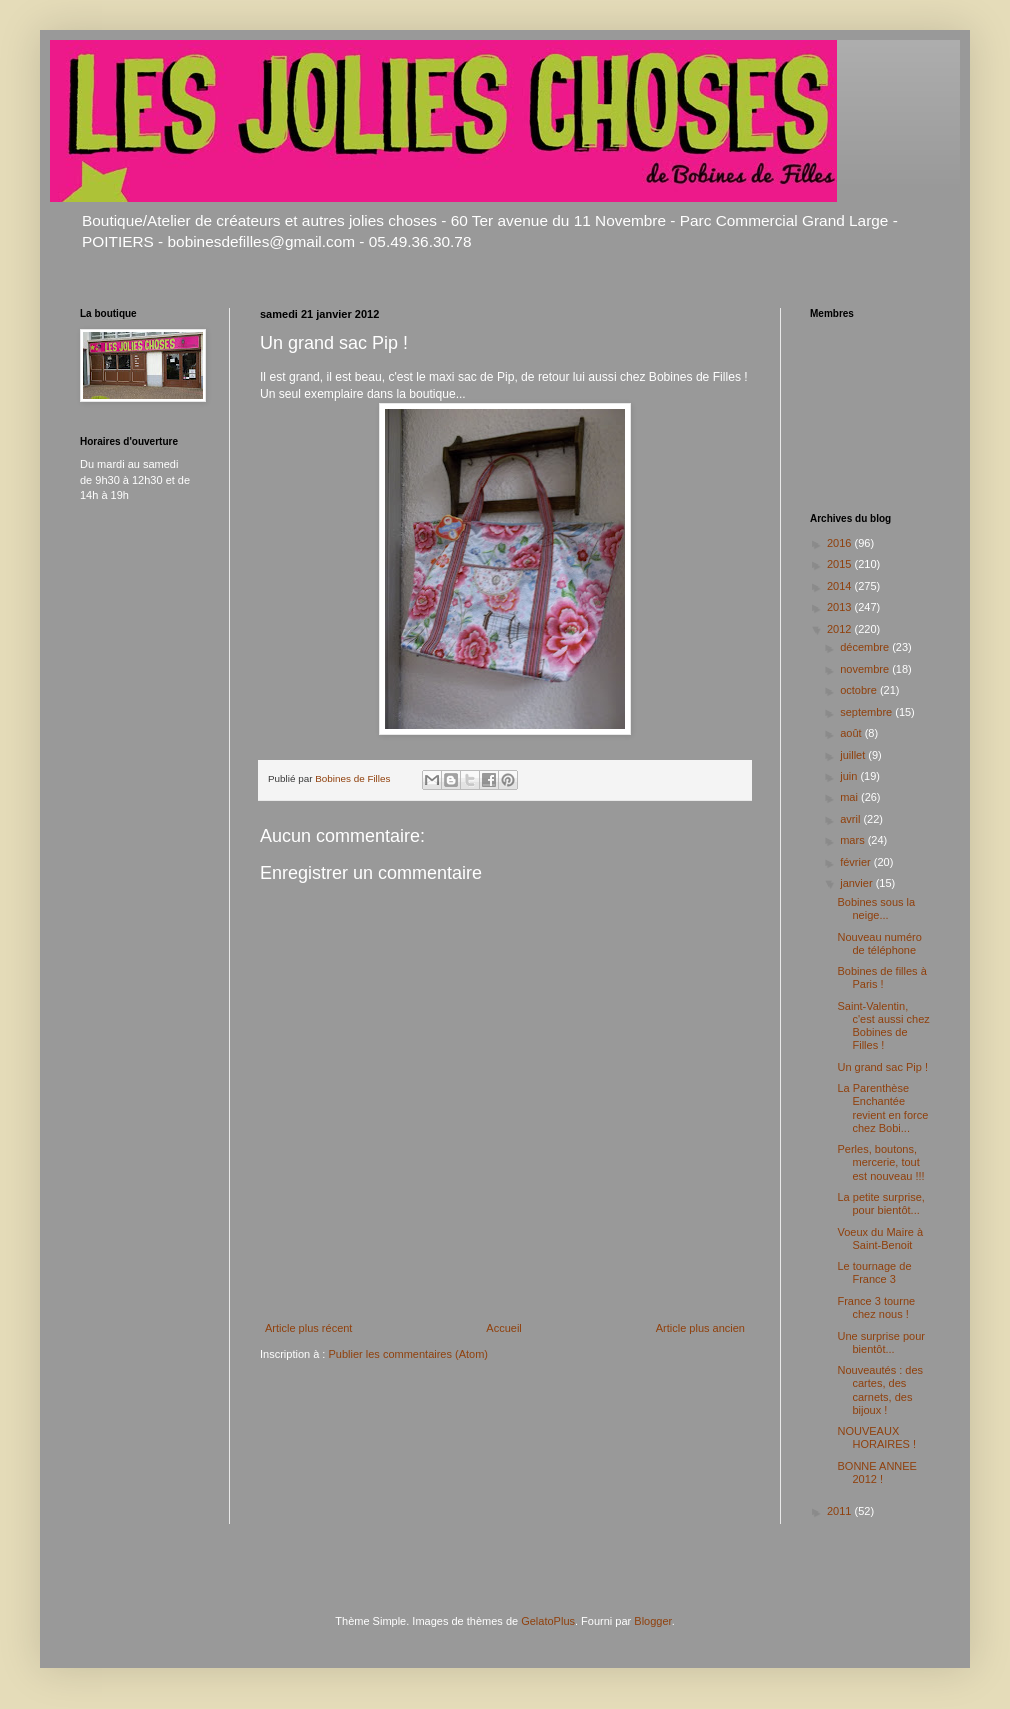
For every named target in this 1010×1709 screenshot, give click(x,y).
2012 (841, 629)
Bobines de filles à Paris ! (881, 977)
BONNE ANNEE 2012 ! (876, 1472)
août (852, 733)
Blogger (652, 1621)
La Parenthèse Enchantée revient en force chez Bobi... (882, 1108)
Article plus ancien (700, 1328)
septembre (867, 712)
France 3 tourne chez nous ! (876, 1307)
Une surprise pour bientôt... (880, 1342)
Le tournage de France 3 (874, 1272)
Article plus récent (308, 1328)
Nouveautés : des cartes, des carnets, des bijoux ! (880, 1390)
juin (850, 776)
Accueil (503, 1328)
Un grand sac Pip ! (882, 1067)
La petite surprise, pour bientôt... (880, 1203)
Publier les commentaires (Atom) (408, 1354)
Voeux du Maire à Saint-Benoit (880, 1238)
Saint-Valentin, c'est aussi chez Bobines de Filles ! (883, 1026)
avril (851, 819)
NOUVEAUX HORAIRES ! (876, 1437)
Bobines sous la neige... (876, 908)
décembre (866, 647)
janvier (857, 883)
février (857, 862)
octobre (860, 690)
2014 (841, 586)
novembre (866, 669)
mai (850, 797)
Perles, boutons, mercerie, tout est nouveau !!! (880, 1162)
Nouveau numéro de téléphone (879, 943)
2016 (841, 543)
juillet (854, 755)
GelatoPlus (548, 1621)
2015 (841, 564)
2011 (841, 1511)
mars (854, 840)
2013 (841, 607)
